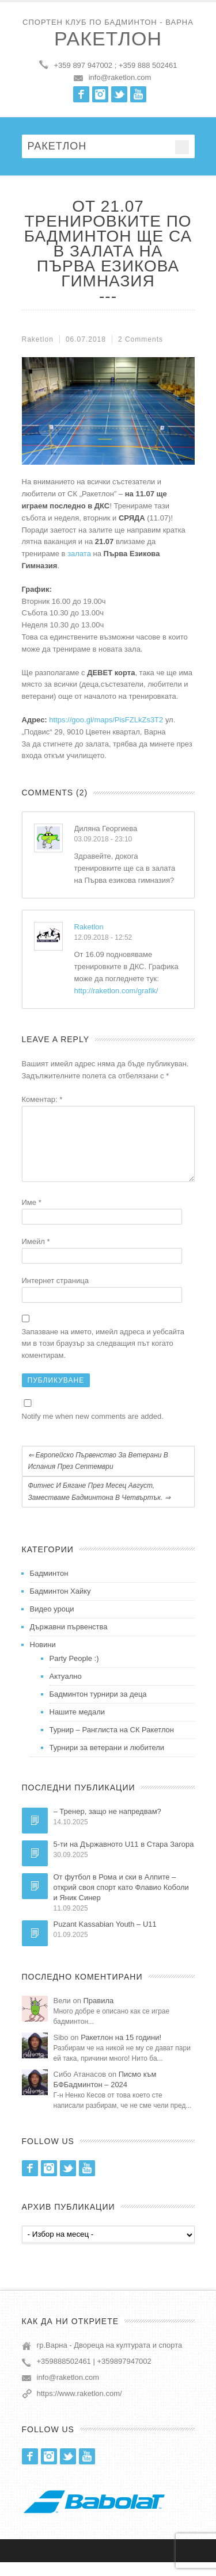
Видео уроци (52, 1622)
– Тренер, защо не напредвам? (107, 1825)
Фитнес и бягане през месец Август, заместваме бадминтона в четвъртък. (99, 1505)
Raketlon (89, 927)
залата (79, 553)
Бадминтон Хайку (60, 1605)
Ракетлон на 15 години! (121, 2051)
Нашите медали (77, 1725)
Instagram (100, 94)
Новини (43, 1658)
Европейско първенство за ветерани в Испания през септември (98, 1475)
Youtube (138, 94)
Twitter (119, 94)
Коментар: (42, 1099)
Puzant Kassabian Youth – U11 (105, 1938)
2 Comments (140, 339)
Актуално (66, 1690)
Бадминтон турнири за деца (98, 1708)
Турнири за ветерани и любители (107, 1761)
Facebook (81, 94)
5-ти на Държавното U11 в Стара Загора (124, 1858)
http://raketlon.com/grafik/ (116, 990)
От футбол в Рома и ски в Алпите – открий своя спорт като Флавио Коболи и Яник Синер (121, 1901)
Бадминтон (49, 1587)
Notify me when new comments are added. (93, 1430)
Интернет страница (55, 1294)
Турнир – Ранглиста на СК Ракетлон (112, 1743)
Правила (99, 2014)
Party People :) (74, 1672)
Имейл (36, 1255)
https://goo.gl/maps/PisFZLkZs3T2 (106, 719)
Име (31, 1216)
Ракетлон (108, 38)
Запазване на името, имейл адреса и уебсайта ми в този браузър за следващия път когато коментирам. (103, 1357)
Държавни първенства (69, 1640)
